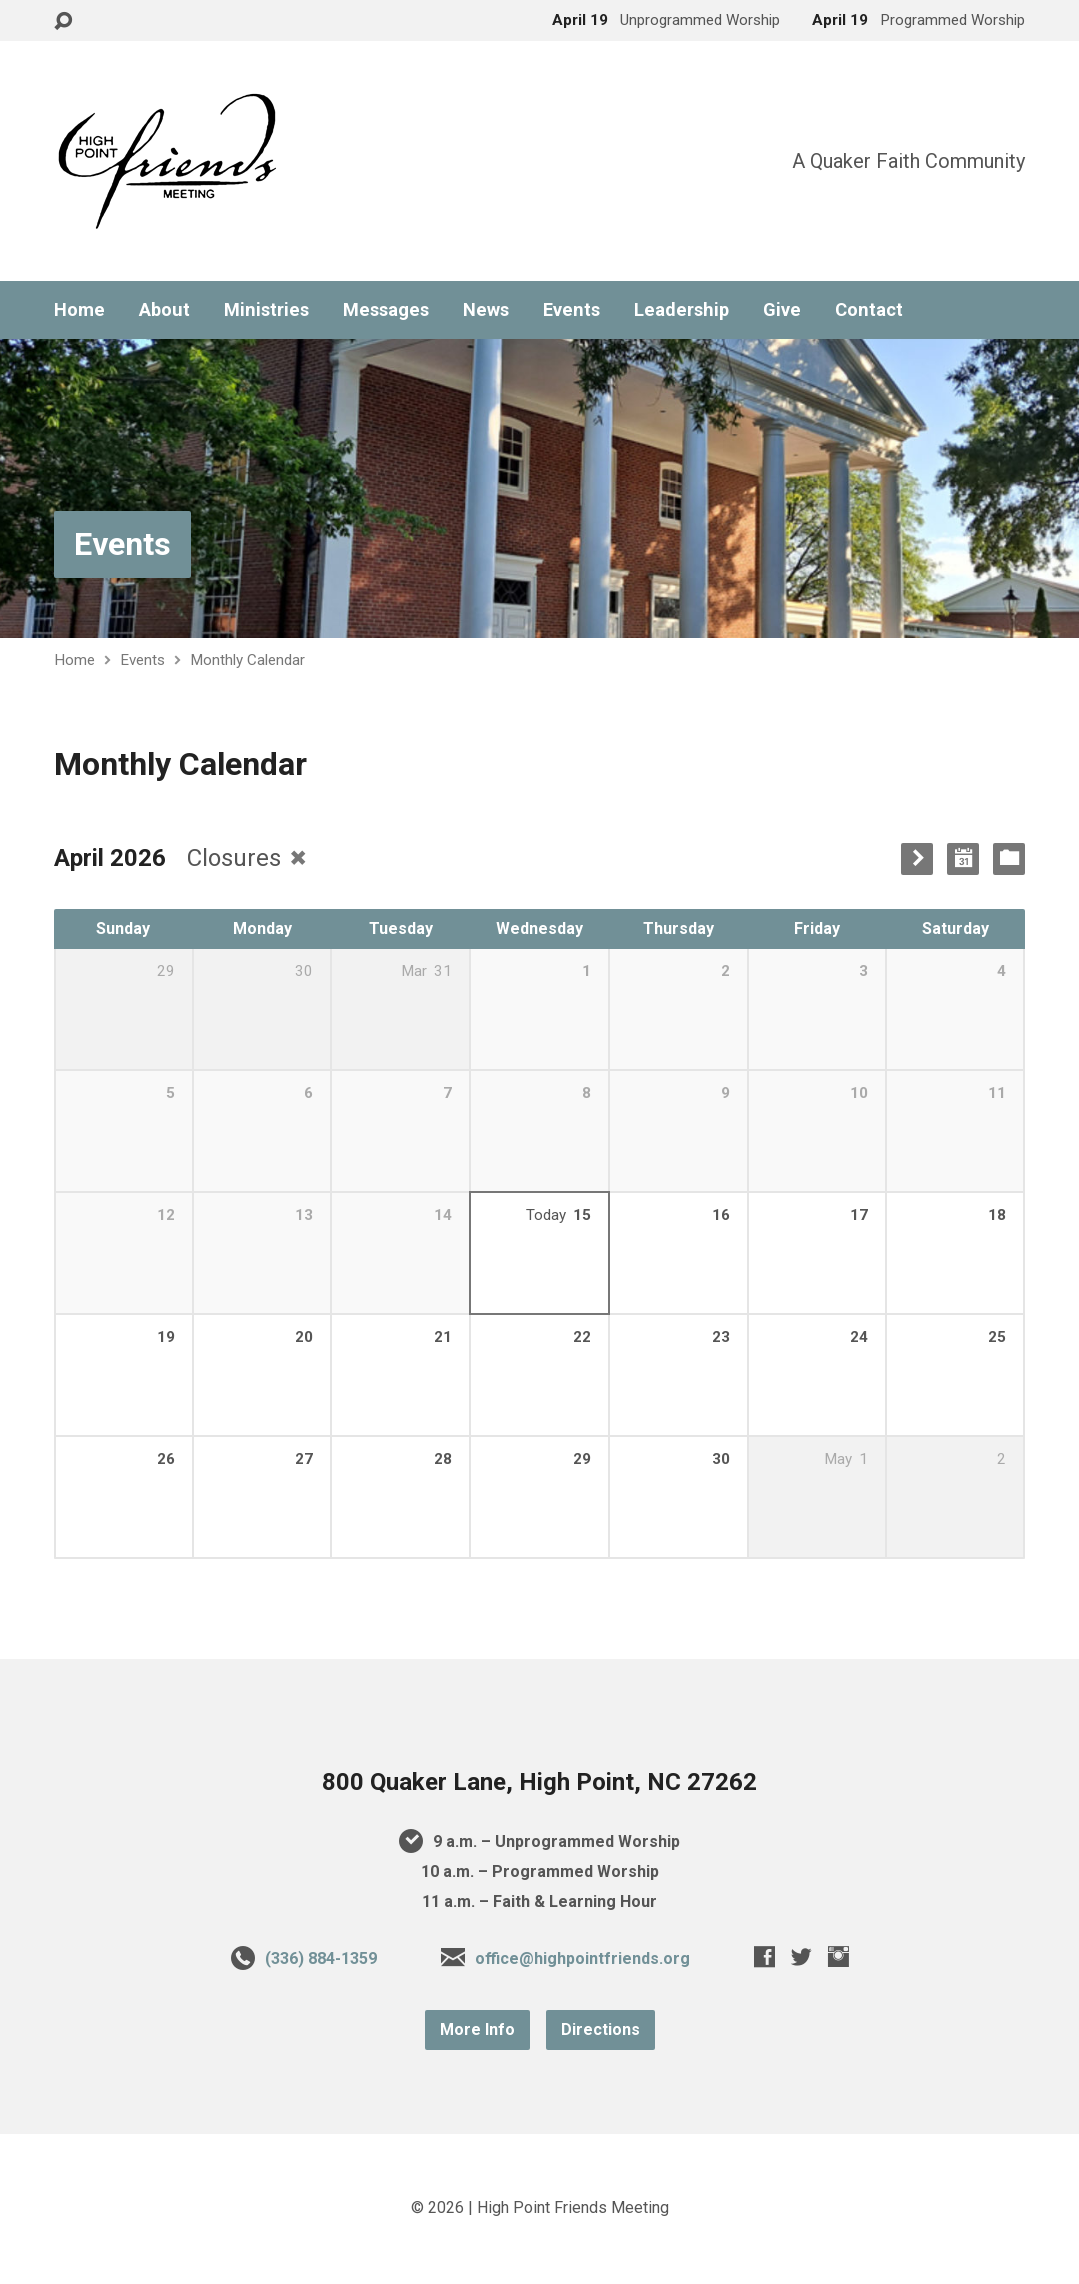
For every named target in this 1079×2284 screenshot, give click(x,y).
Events (571, 310)
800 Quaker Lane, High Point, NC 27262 (539, 1782)
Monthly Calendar (247, 660)
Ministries (266, 310)
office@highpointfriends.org (582, 1958)
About (164, 310)
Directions (600, 2029)
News (486, 310)
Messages (386, 310)
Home (79, 310)
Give (782, 310)
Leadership (681, 310)
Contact (869, 310)
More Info (477, 2029)
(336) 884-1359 (321, 1958)
